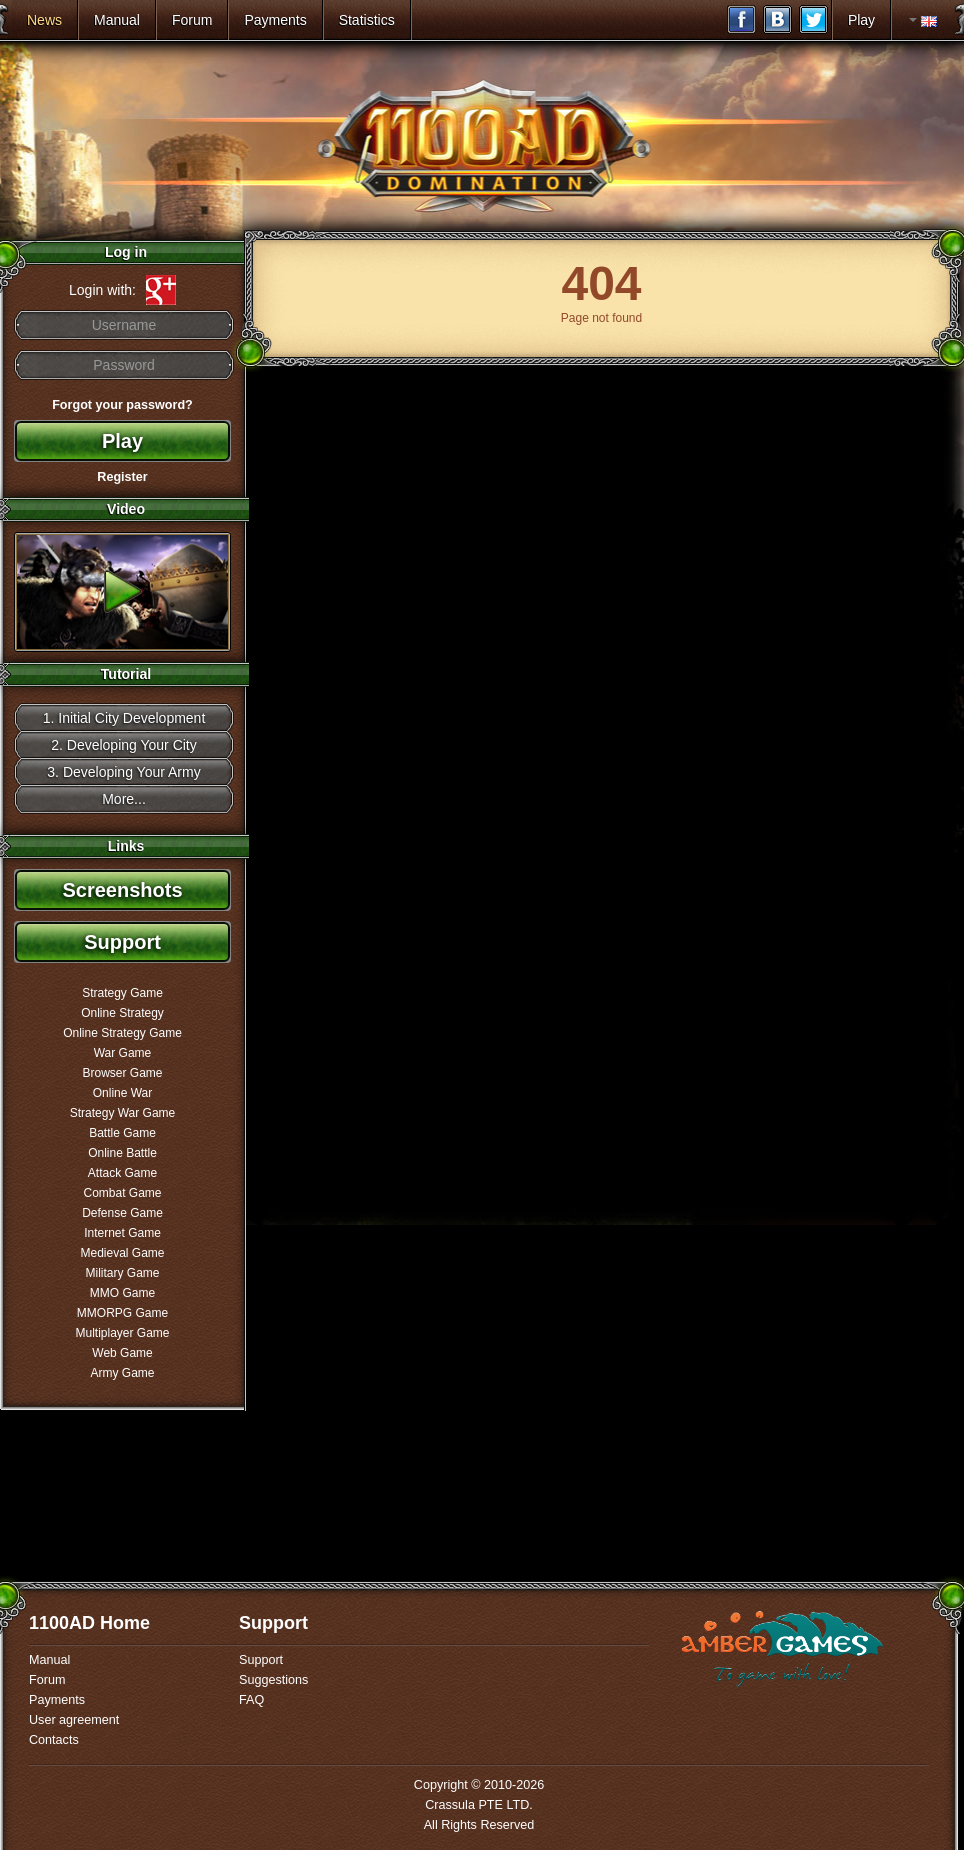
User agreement (74, 1720)
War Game (123, 1053)
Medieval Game (122, 1253)
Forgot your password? (122, 405)
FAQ (251, 1700)
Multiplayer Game (122, 1333)
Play (861, 20)
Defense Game (122, 1213)
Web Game (122, 1353)
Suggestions (273, 1680)
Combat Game (122, 1193)
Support (122, 942)
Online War (123, 1093)
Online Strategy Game (122, 1033)
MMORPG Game (122, 1313)
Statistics (367, 20)
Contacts (54, 1740)
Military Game (122, 1273)
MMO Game (122, 1293)
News (44, 20)
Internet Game (122, 1233)
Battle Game (122, 1133)
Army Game (122, 1373)
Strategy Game (122, 993)
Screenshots (122, 890)
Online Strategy (122, 1013)
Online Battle (122, 1153)
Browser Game (122, 1073)
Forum (192, 20)
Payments (275, 20)
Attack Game (122, 1173)
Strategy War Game (123, 1113)
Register (122, 477)
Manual (117, 20)
